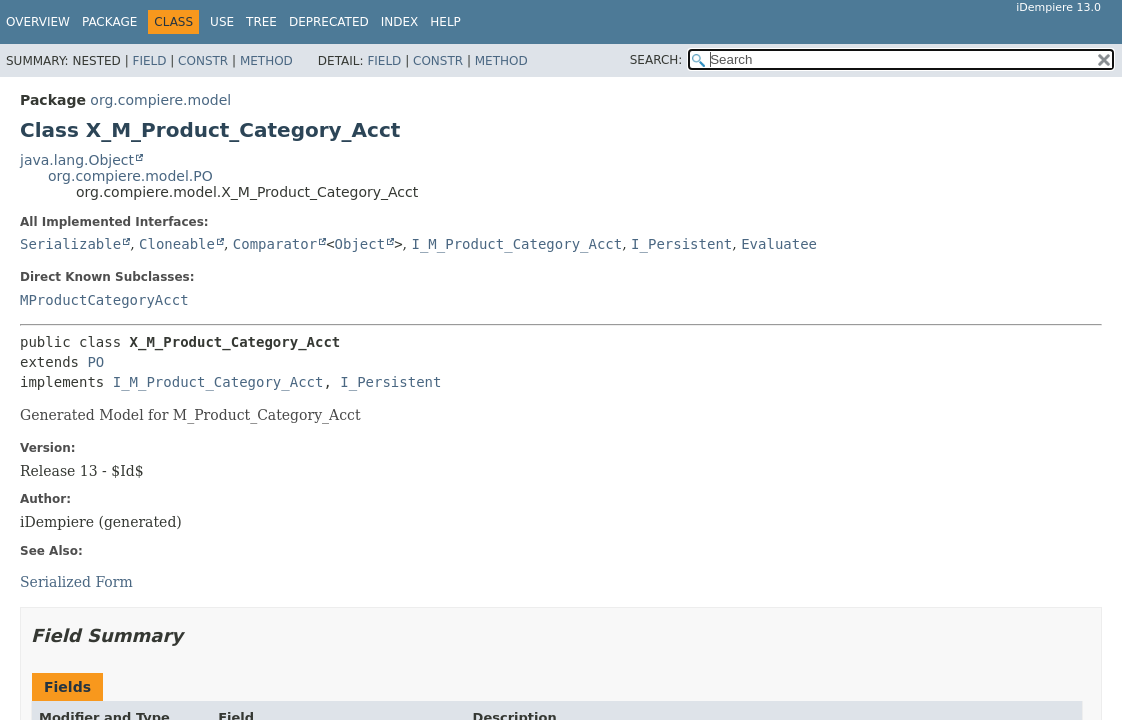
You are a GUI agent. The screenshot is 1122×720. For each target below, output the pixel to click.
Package (109, 22)
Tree (261, 22)
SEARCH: (656, 60)
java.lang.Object (77, 160)
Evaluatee (779, 244)
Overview (38, 22)
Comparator (275, 244)
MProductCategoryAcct (104, 300)
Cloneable (177, 244)
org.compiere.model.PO (130, 176)
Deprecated (329, 22)
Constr (203, 61)
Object (360, 244)
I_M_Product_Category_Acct (516, 244)
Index (400, 22)
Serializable (70, 244)
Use (222, 22)
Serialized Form (76, 582)
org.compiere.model (160, 100)
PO (95, 362)
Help (445, 22)
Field (149, 61)
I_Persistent (681, 244)
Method (266, 61)
